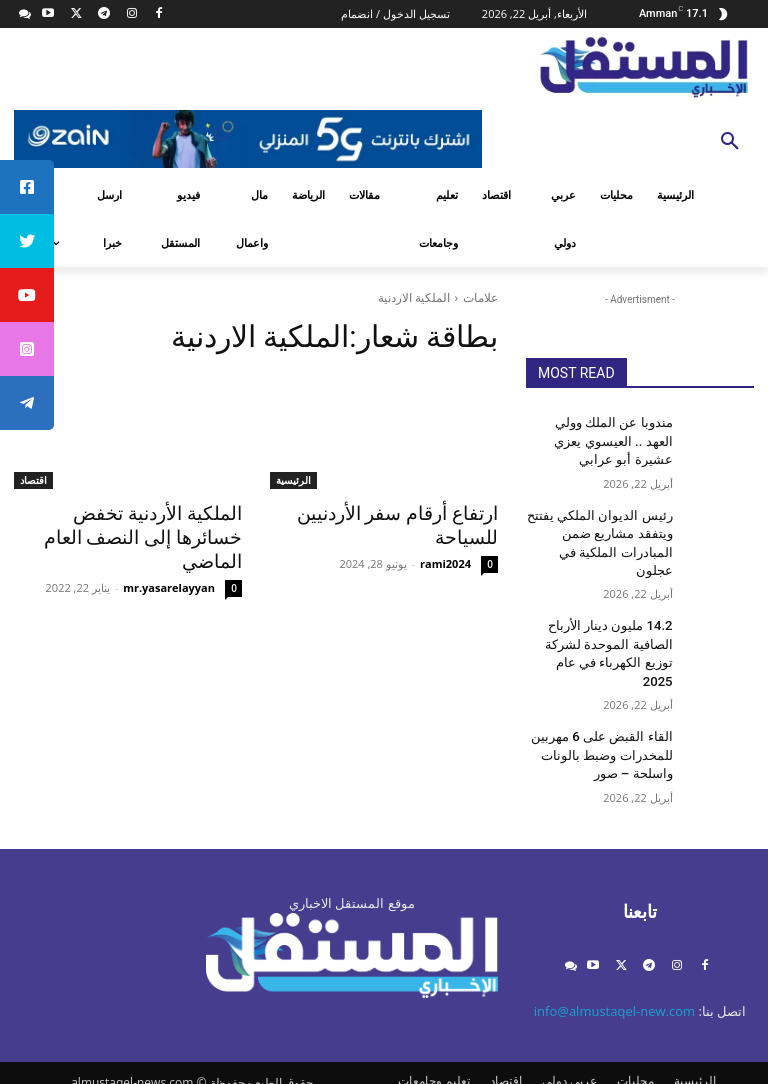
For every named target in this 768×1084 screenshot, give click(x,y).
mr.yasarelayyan (169, 559)
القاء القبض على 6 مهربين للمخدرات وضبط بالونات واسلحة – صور (608, 701)
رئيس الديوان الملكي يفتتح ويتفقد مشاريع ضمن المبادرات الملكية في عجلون (602, 527)
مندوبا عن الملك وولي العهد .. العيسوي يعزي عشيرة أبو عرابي (600, 439)
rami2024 (445, 559)
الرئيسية (293, 480)
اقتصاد (33, 480)
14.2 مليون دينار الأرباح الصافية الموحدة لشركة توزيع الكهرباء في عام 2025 (601, 614)
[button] (730, 142)
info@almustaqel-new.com (614, 955)
